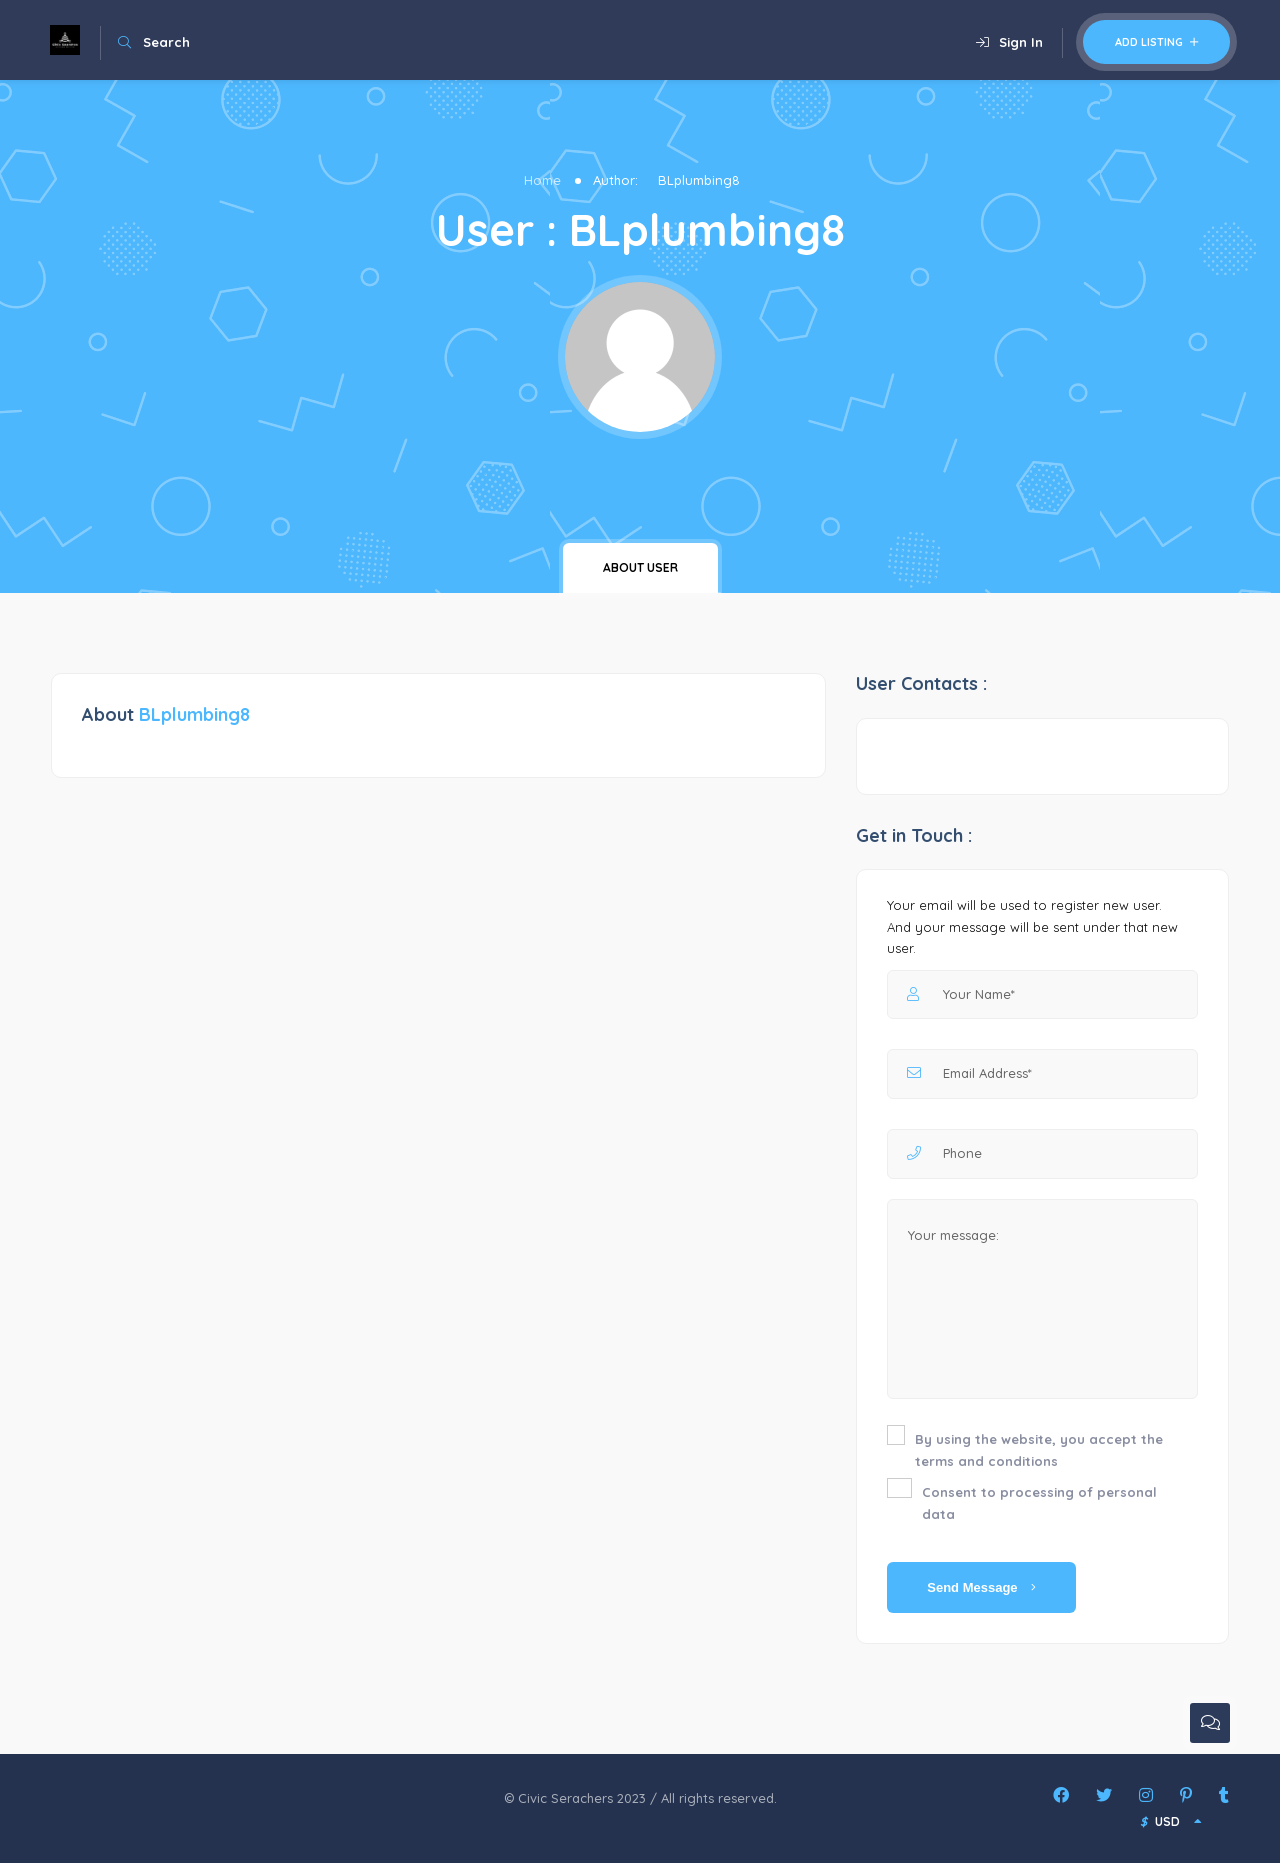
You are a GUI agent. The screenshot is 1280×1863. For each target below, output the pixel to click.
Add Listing (1156, 42)
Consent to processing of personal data (1039, 1503)
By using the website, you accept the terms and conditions (1039, 1450)
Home (542, 180)
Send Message (981, 1587)
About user (640, 567)
